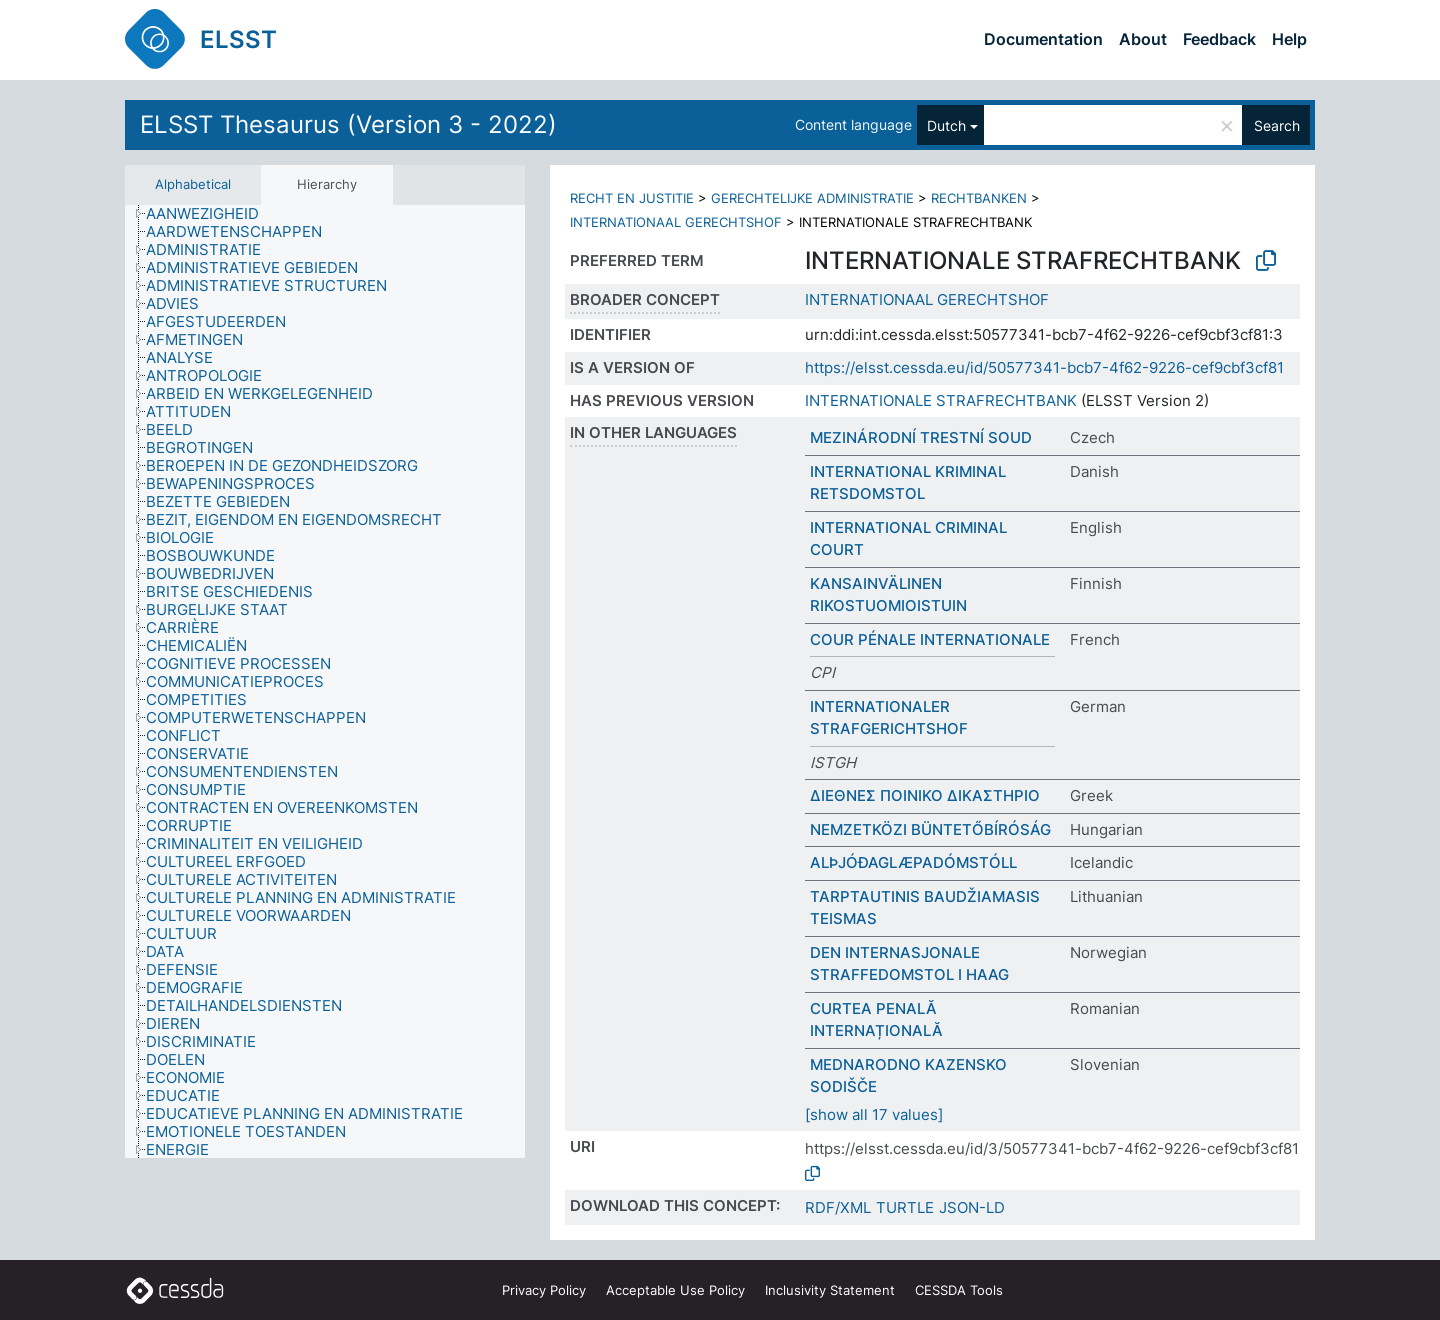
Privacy (544, 1290)
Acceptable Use (675, 1290)
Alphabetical (193, 184)
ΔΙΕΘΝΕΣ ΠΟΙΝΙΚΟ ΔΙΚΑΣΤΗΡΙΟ (925, 795)
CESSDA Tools (959, 1290)
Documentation (1043, 39)
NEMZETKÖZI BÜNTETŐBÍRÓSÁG (930, 829)
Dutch (946, 125)
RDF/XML (838, 1207)
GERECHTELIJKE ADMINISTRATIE (812, 198)
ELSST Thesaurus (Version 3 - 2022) (348, 124)
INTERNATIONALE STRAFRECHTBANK (941, 400)
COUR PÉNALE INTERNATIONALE (930, 639)
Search (1277, 125)
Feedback (1219, 39)
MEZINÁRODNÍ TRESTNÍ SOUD (921, 437)
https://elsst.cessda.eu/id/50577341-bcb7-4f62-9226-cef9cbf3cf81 (1044, 367)
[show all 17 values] (874, 1114)
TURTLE (905, 1207)
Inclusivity (830, 1290)
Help (1289, 39)
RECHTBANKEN (979, 198)
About (1143, 39)
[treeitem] (211, 214)
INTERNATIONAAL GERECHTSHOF (676, 222)
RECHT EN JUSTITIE (632, 198)
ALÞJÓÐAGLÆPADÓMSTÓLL (913, 862)
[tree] (325, 681)
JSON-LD (972, 1207)
